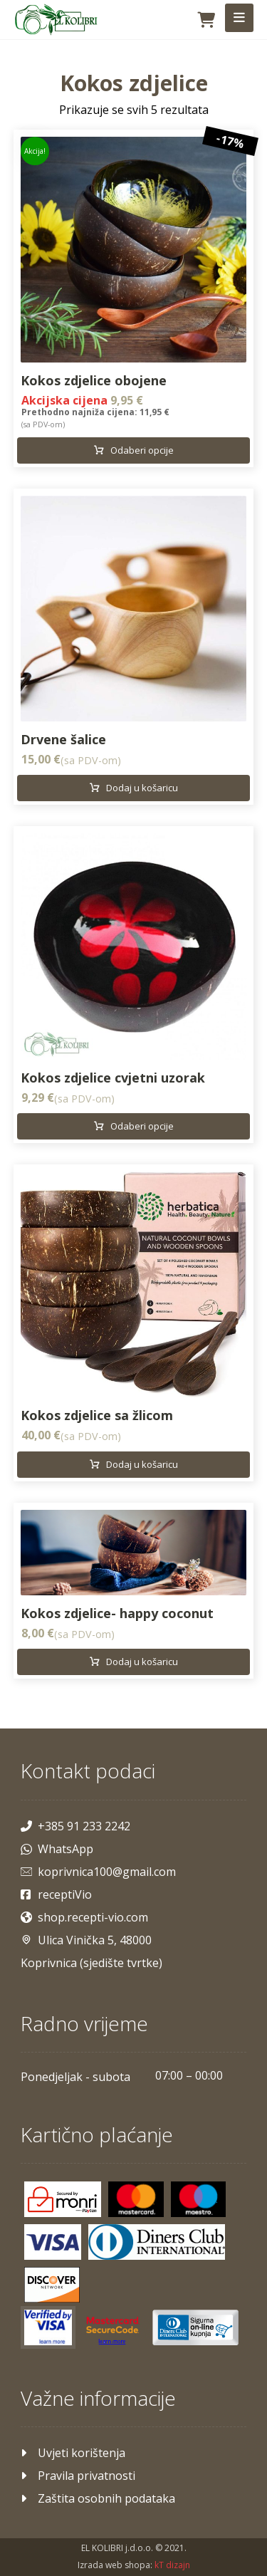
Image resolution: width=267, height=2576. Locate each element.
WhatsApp (57, 1849)
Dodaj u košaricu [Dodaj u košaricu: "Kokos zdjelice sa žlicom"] (142, 1464)
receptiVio (56, 1894)
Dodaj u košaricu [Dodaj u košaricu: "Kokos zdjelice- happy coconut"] (142, 1661)
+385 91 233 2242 (75, 1826)
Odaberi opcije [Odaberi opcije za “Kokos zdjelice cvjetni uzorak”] (142, 1126)
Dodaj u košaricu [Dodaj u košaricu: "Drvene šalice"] (142, 787)
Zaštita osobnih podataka (98, 2498)
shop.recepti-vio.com (84, 1917)
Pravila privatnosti (78, 2475)
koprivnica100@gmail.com (98, 1871)
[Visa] (53, 2242)
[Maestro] (198, 2199)
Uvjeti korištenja (73, 2453)
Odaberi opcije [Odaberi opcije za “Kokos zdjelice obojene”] (142, 450)
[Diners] (157, 2242)
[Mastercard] (136, 2199)
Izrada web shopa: (115, 2565)
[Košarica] (205, 18)
